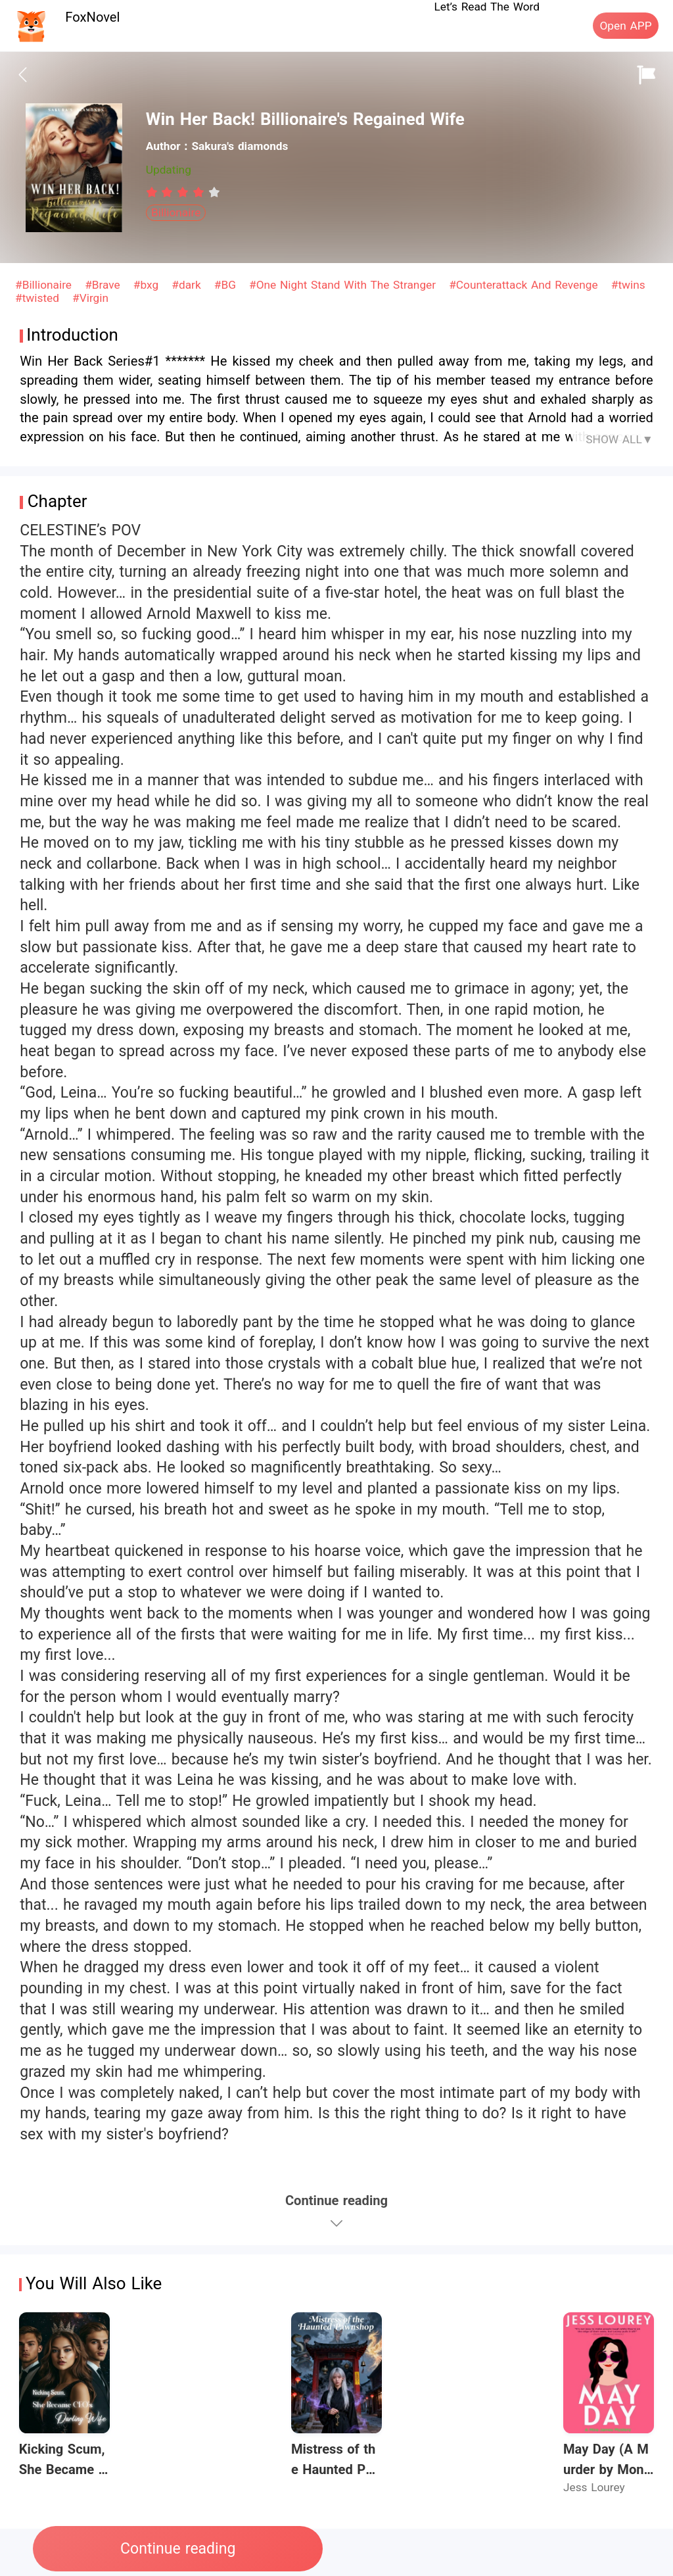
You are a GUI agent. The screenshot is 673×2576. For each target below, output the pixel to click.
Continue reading (177, 2549)
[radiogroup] (183, 192)
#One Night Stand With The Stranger (344, 284)
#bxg (147, 284)
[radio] (154, 192)
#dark (188, 284)
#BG (227, 284)
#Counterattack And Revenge (525, 284)
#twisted (39, 297)
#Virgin (90, 297)
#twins (628, 284)
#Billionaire (45, 284)
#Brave (104, 284)
